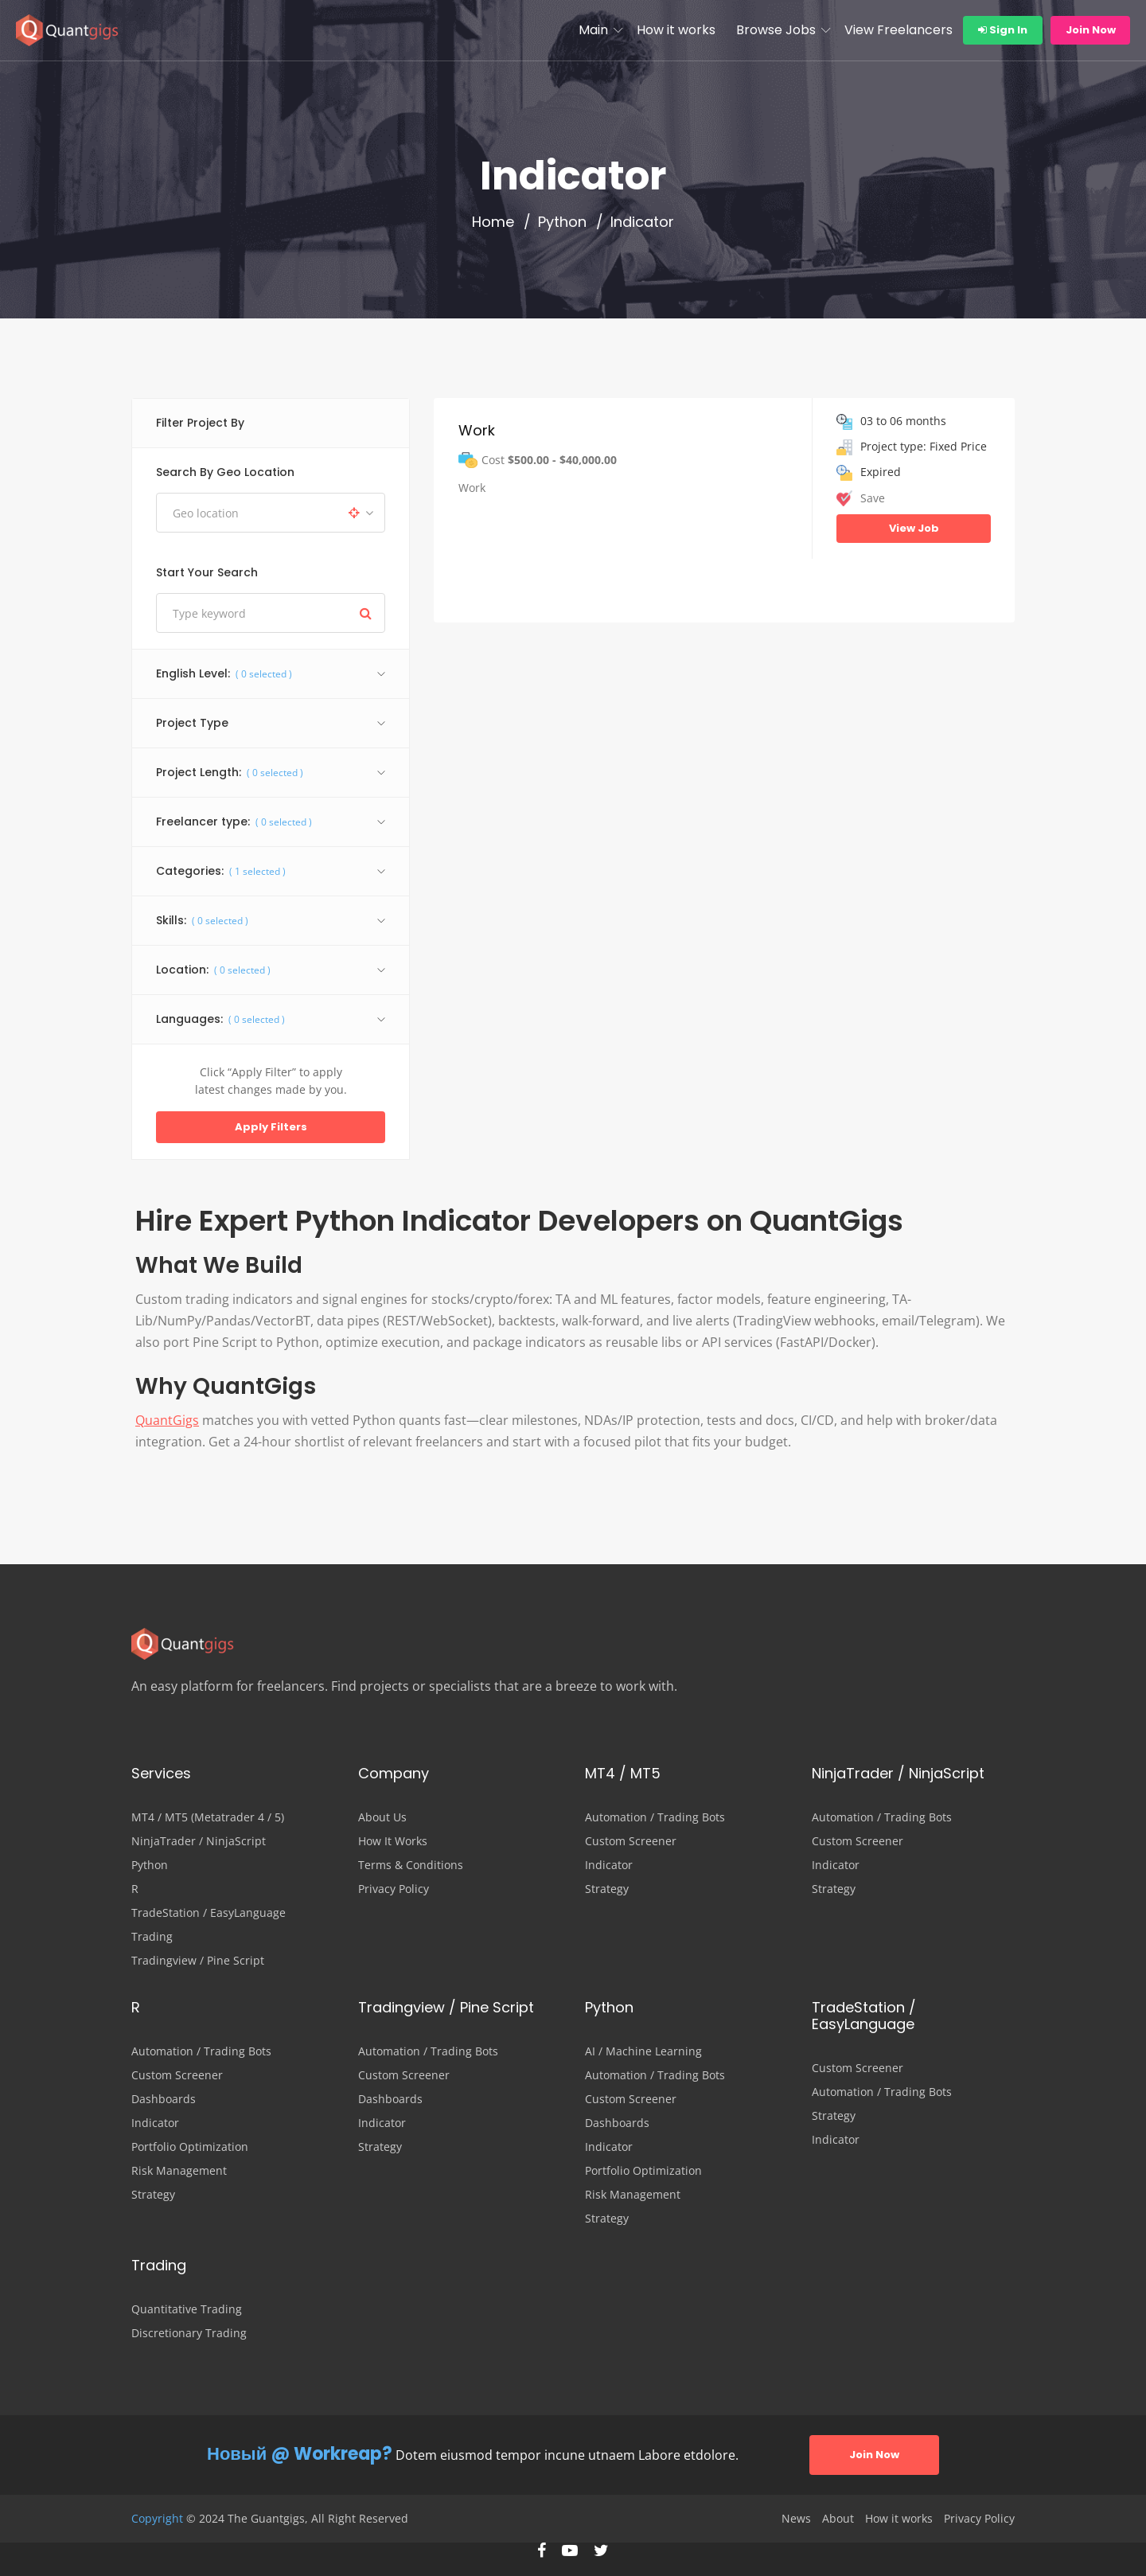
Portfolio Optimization (189, 2147)
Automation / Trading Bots (655, 1817)
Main (593, 30)
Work (476, 430)
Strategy (607, 1889)
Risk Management (179, 2170)
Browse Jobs (776, 30)
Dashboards (163, 2099)
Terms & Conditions (410, 1865)
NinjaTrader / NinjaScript (198, 1841)
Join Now (1091, 29)
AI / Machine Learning (643, 2051)
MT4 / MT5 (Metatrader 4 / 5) (207, 1817)
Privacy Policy (393, 1889)
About (838, 2518)
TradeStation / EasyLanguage (208, 1913)
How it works (676, 30)
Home (493, 222)
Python (562, 222)
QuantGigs (167, 1420)
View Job (914, 528)
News (796, 2518)
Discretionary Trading (189, 2333)
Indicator (609, 1865)
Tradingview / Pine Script (197, 1960)
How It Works (392, 1841)
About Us (382, 1817)
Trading (152, 1936)
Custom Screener (630, 1841)
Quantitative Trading (186, 2309)
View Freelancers (898, 30)
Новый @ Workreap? (299, 2453)
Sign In (1002, 29)
